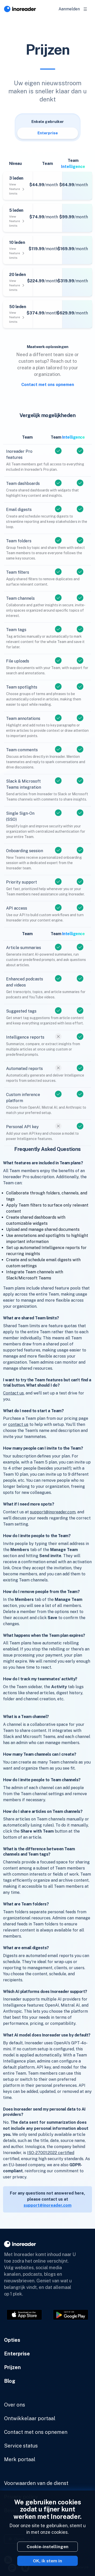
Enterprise (47, 133)
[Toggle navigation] (85, 9)
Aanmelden (69, 9)
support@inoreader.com (52, 1512)
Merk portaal (19, 2459)
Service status (21, 2446)
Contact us (13, 1393)
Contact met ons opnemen (47, 384)
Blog (9, 2381)
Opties (12, 2340)
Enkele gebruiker (47, 121)
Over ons (14, 2405)
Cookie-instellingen (47, 2546)
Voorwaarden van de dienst (36, 2483)
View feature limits (17, 189)
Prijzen (12, 2367)
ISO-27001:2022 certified (50, 2152)
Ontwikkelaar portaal (29, 2418)
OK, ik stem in (47, 2560)
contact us (18, 1424)
